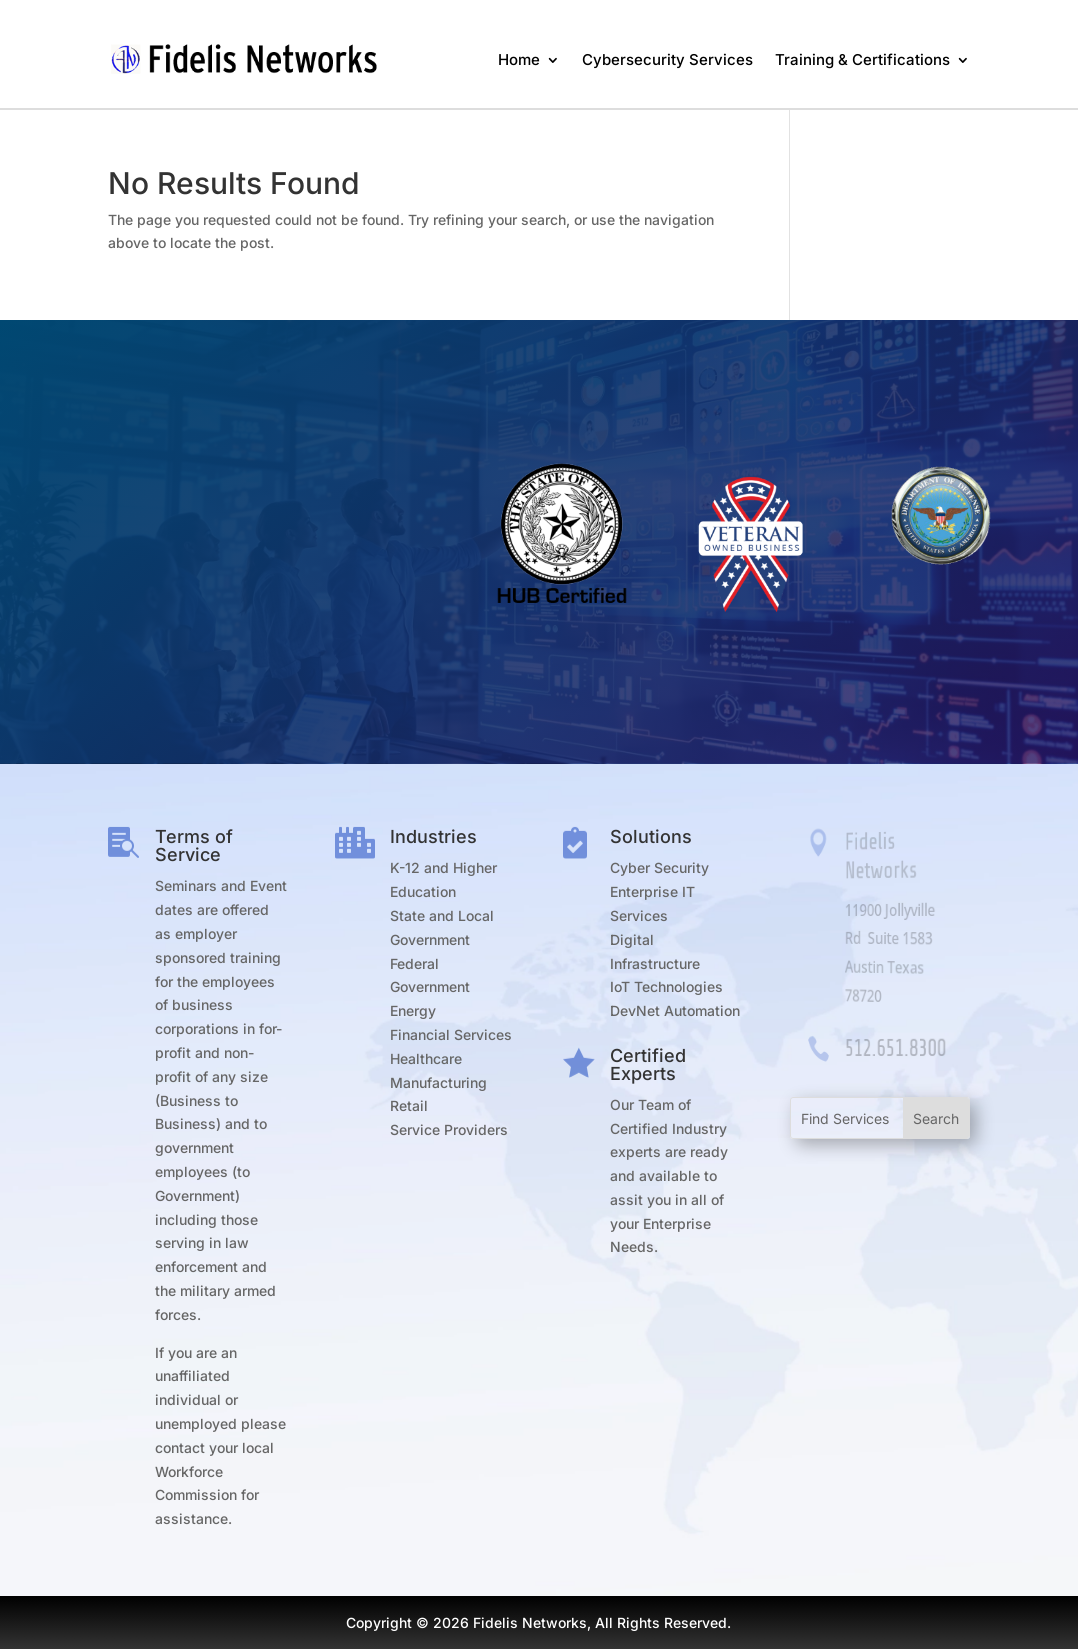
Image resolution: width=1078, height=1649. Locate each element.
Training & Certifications (862, 59)
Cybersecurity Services (667, 59)
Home (519, 59)
